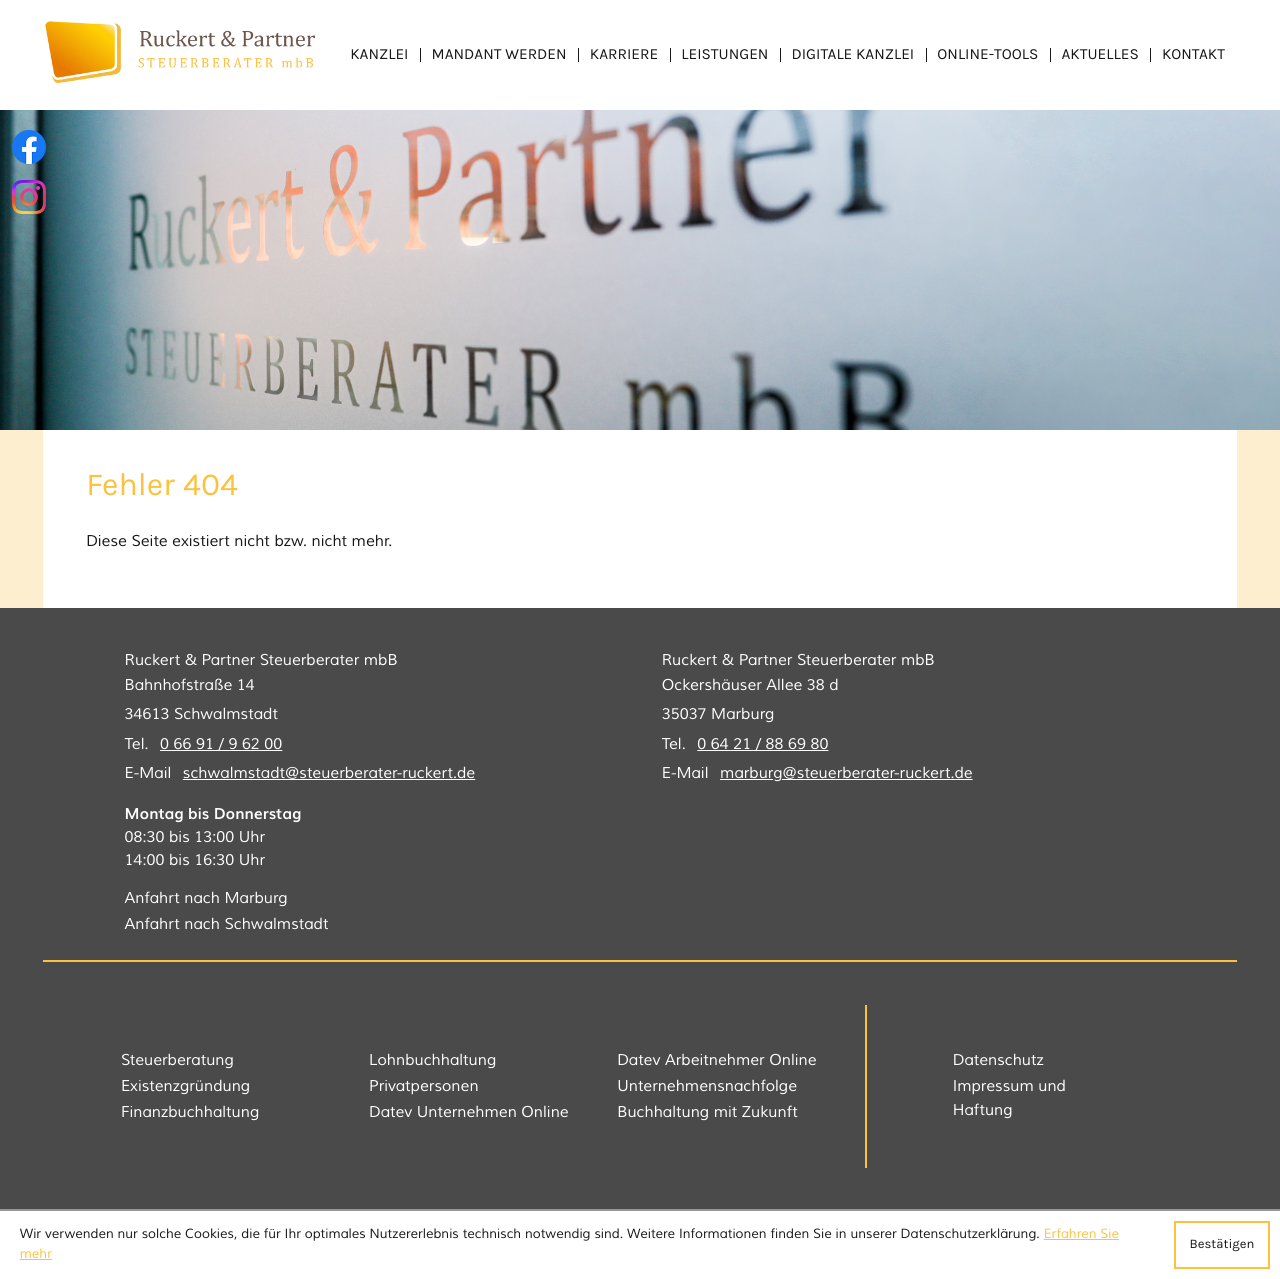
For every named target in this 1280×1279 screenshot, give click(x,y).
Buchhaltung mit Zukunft (707, 1113)
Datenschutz (998, 1061)
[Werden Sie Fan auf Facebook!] (29, 147)
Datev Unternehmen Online (469, 1113)
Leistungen (724, 54)
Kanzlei (379, 54)
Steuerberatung (177, 1061)
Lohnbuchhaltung (432, 1061)
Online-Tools (987, 54)
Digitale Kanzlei (853, 54)
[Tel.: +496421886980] (762, 745)
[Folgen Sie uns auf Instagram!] (29, 197)
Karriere (624, 54)
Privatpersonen (424, 1087)
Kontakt (1193, 54)
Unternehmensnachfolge (707, 1087)
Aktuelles (1099, 54)
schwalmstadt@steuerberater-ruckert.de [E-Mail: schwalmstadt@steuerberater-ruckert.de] (329, 774)
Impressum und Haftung (1009, 1098)
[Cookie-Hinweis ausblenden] (1222, 1245)
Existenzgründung (185, 1087)
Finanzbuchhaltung (190, 1113)
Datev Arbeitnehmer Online (716, 1061)
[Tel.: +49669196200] (221, 745)
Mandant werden (499, 54)
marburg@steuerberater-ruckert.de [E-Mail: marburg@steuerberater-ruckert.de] (846, 774)
